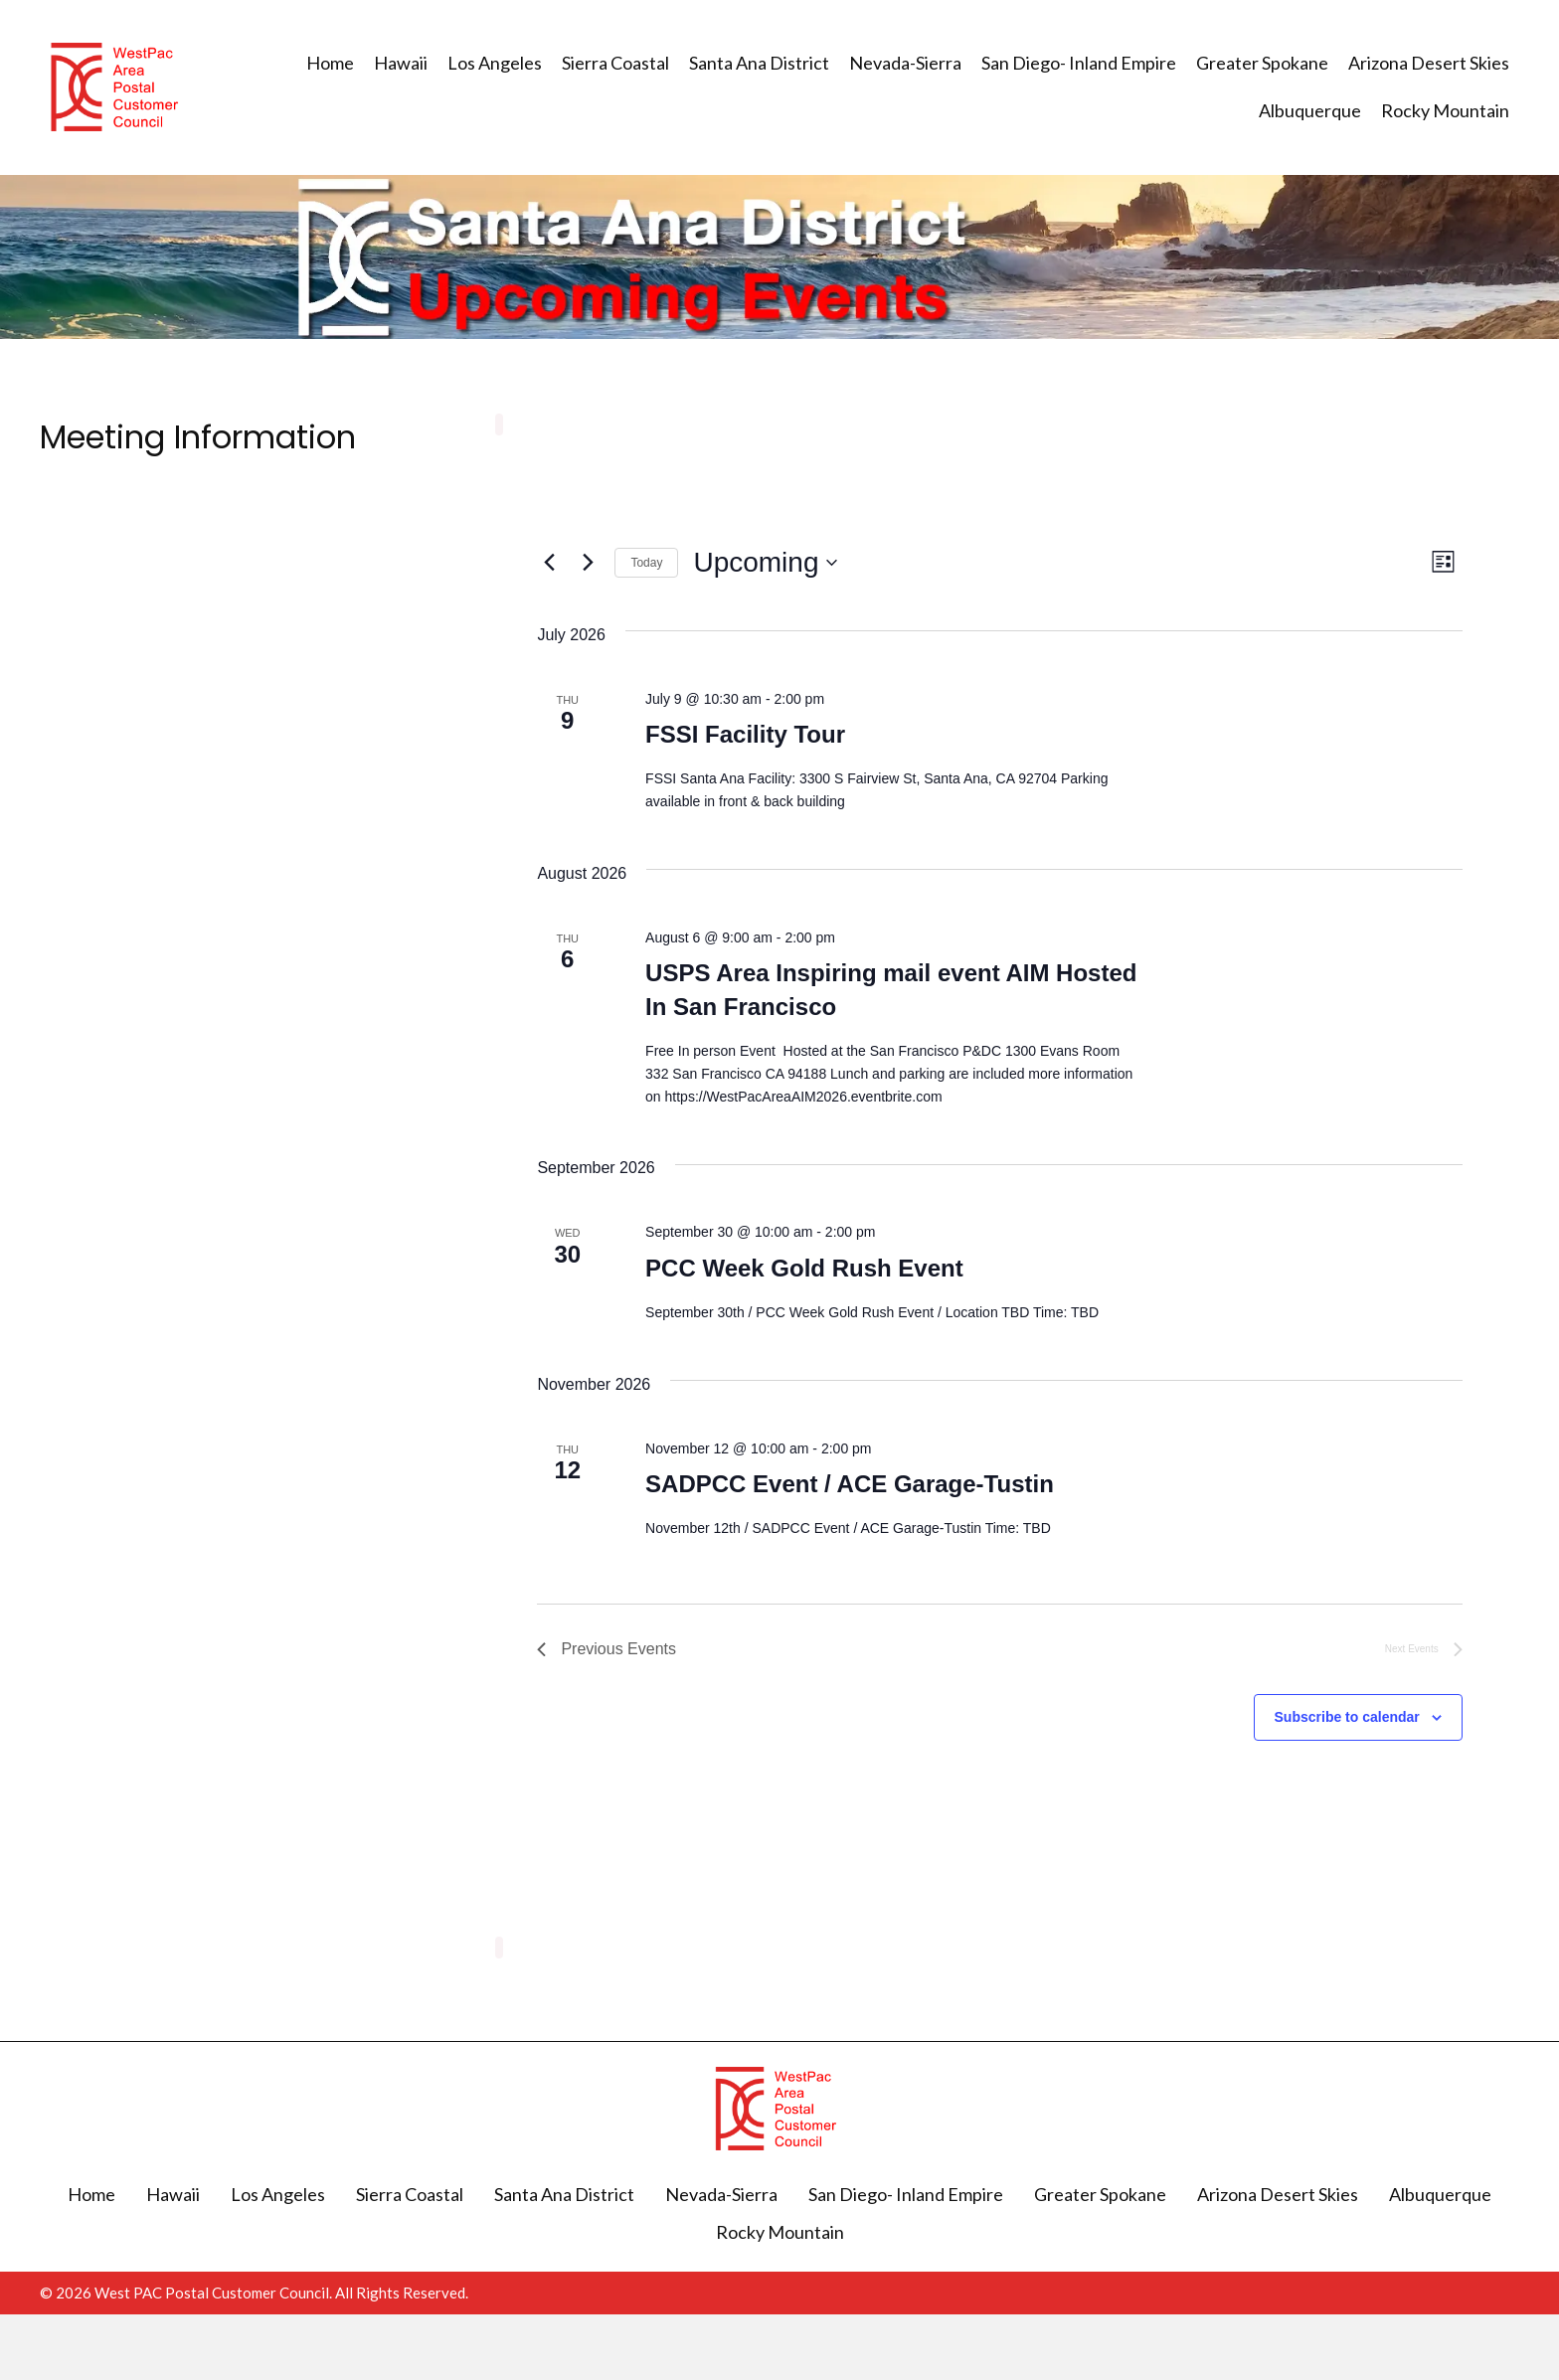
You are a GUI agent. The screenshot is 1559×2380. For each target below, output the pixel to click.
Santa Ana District (564, 2194)
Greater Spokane (1100, 2194)
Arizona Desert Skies (1277, 2194)
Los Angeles (278, 2194)
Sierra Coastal (409, 2194)
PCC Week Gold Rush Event (804, 1268)
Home (91, 2194)
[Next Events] (588, 563)
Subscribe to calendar (1347, 1717)
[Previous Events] (549, 563)
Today (646, 563)
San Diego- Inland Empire (905, 2194)
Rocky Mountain (780, 2232)
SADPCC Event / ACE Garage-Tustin (849, 1483)
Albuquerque (1440, 2194)
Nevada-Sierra (721, 2194)
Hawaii (173, 2194)
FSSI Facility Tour (745, 734)
